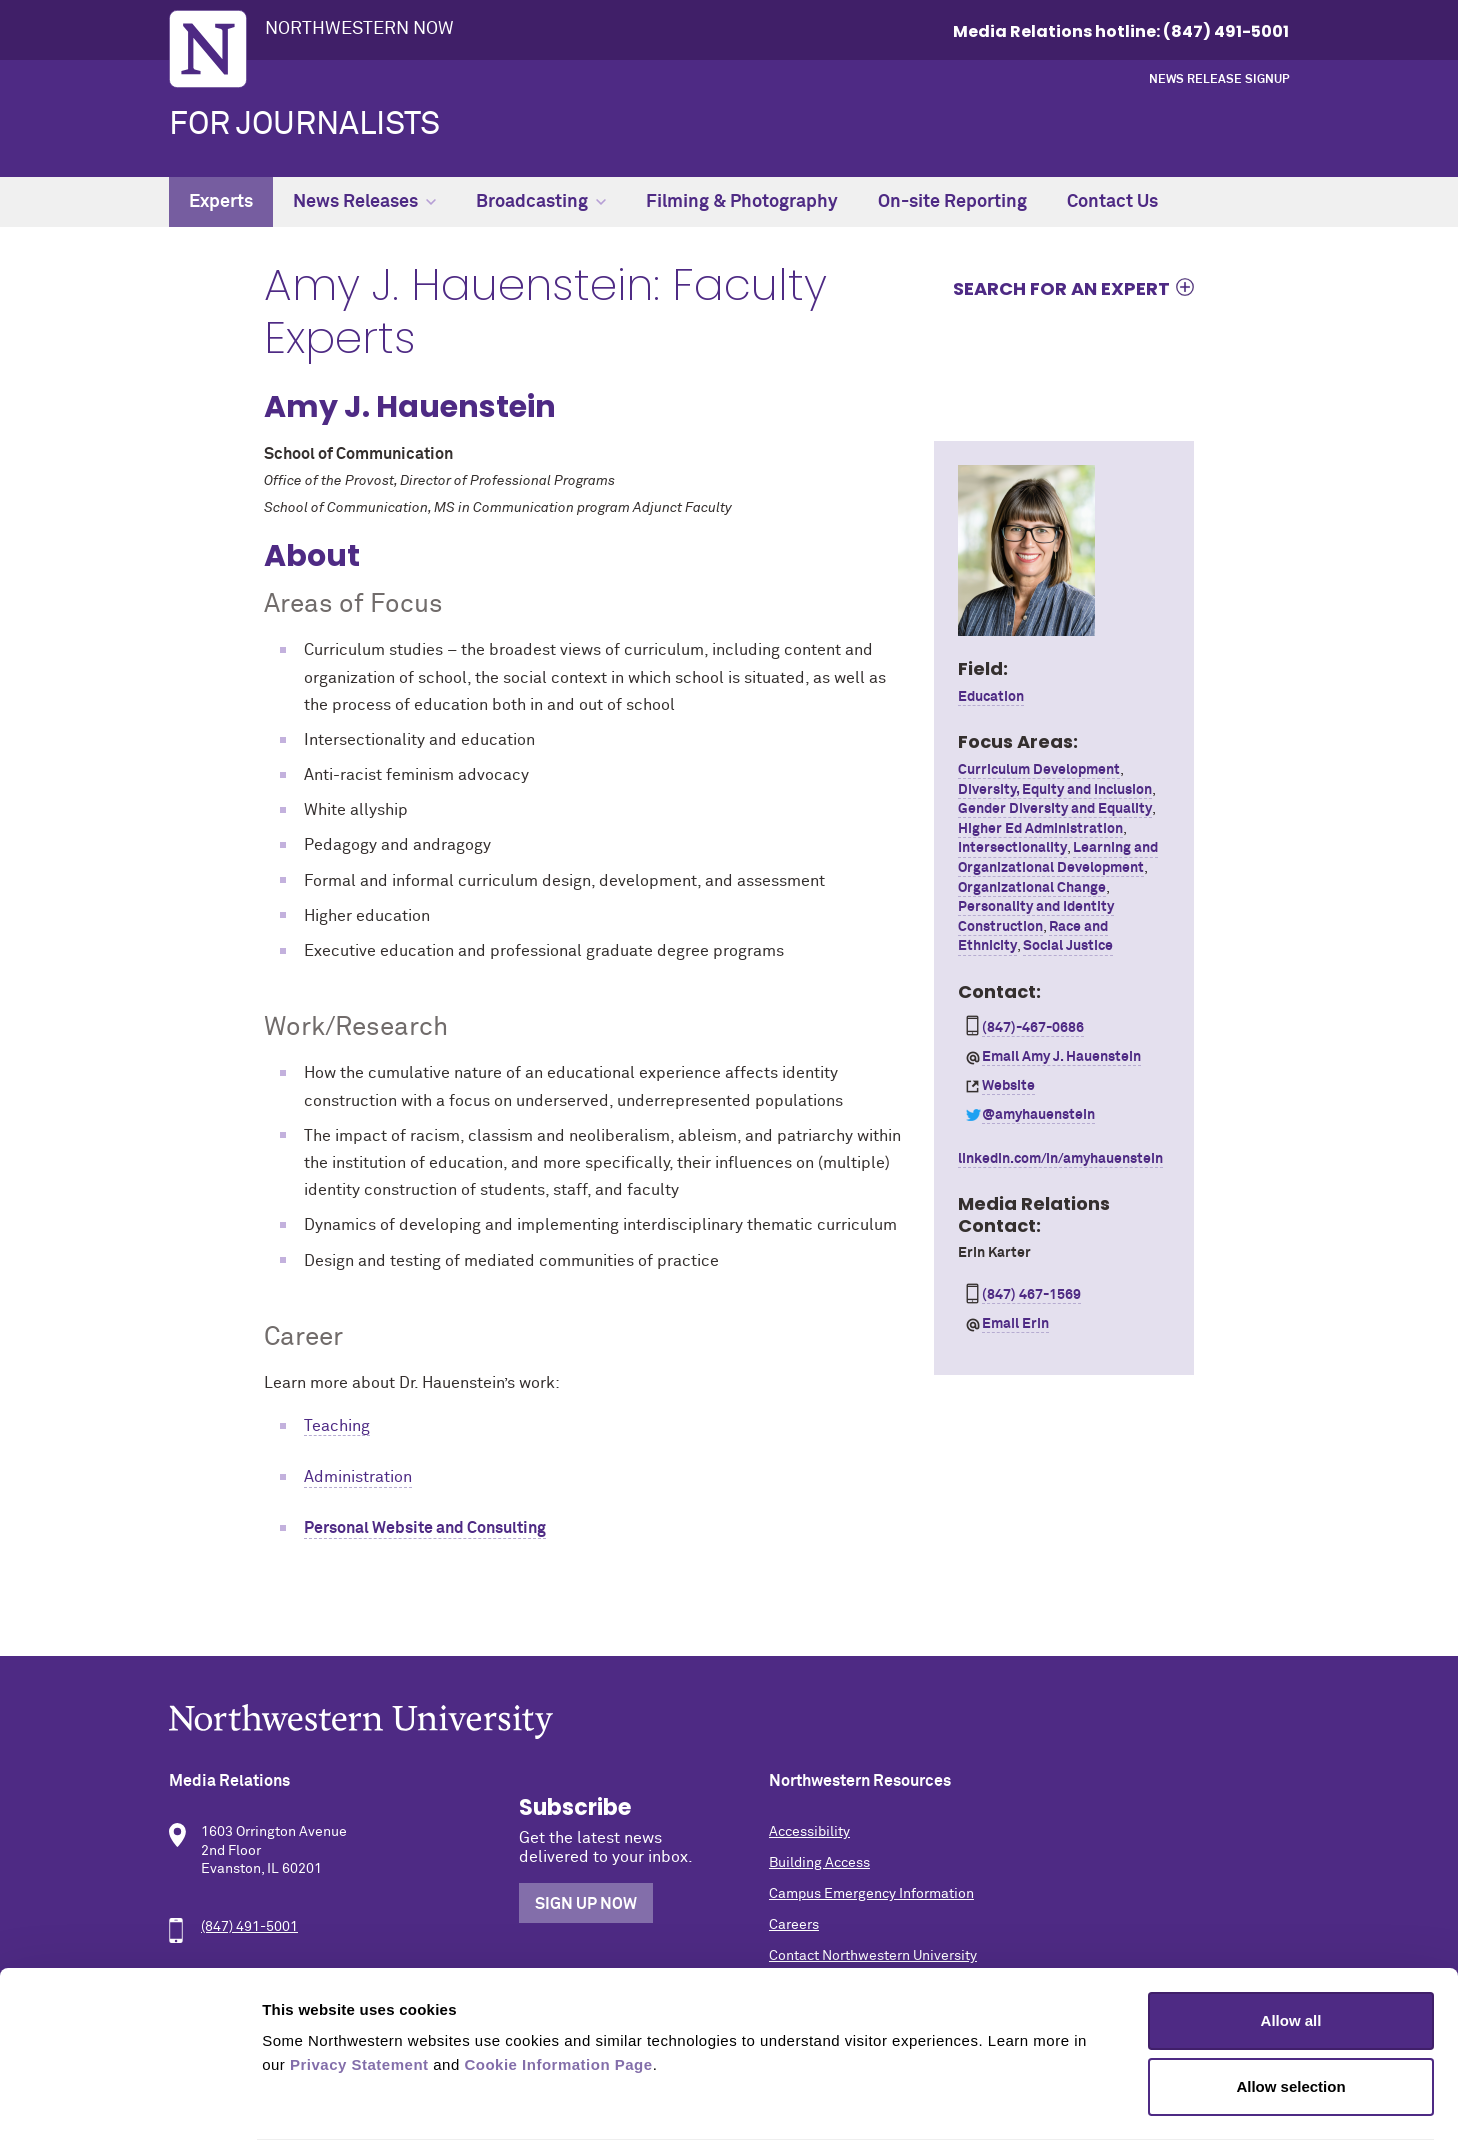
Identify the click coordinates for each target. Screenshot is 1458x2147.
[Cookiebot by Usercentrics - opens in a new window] (129, 2108)
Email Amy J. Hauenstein (1061, 1057)
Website (1008, 1086)
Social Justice (1068, 946)
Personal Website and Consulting (425, 1528)
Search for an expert (1061, 288)
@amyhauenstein (1038, 1115)
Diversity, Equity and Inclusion (1055, 790)
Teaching (337, 1426)
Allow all (1291, 1949)
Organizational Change (1032, 888)
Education (991, 697)
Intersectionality (1012, 848)
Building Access (819, 1863)
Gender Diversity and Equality (1055, 809)
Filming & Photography (742, 202)
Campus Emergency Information (871, 1894)
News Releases (364, 202)
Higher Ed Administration (1040, 829)
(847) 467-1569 (1031, 1295)
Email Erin (1015, 1324)
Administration (358, 1477)
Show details (1049, 2107)
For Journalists (304, 125)
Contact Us (1112, 202)
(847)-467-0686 (1033, 1028)
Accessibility (809, 1832)
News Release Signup (1219, 80)
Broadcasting (541, 202)
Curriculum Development (1039, 770)
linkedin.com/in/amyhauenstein (1060, 1159)
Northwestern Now (359, 29)
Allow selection (1290, 2015)
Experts (221, 202)
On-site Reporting (952, 202)
